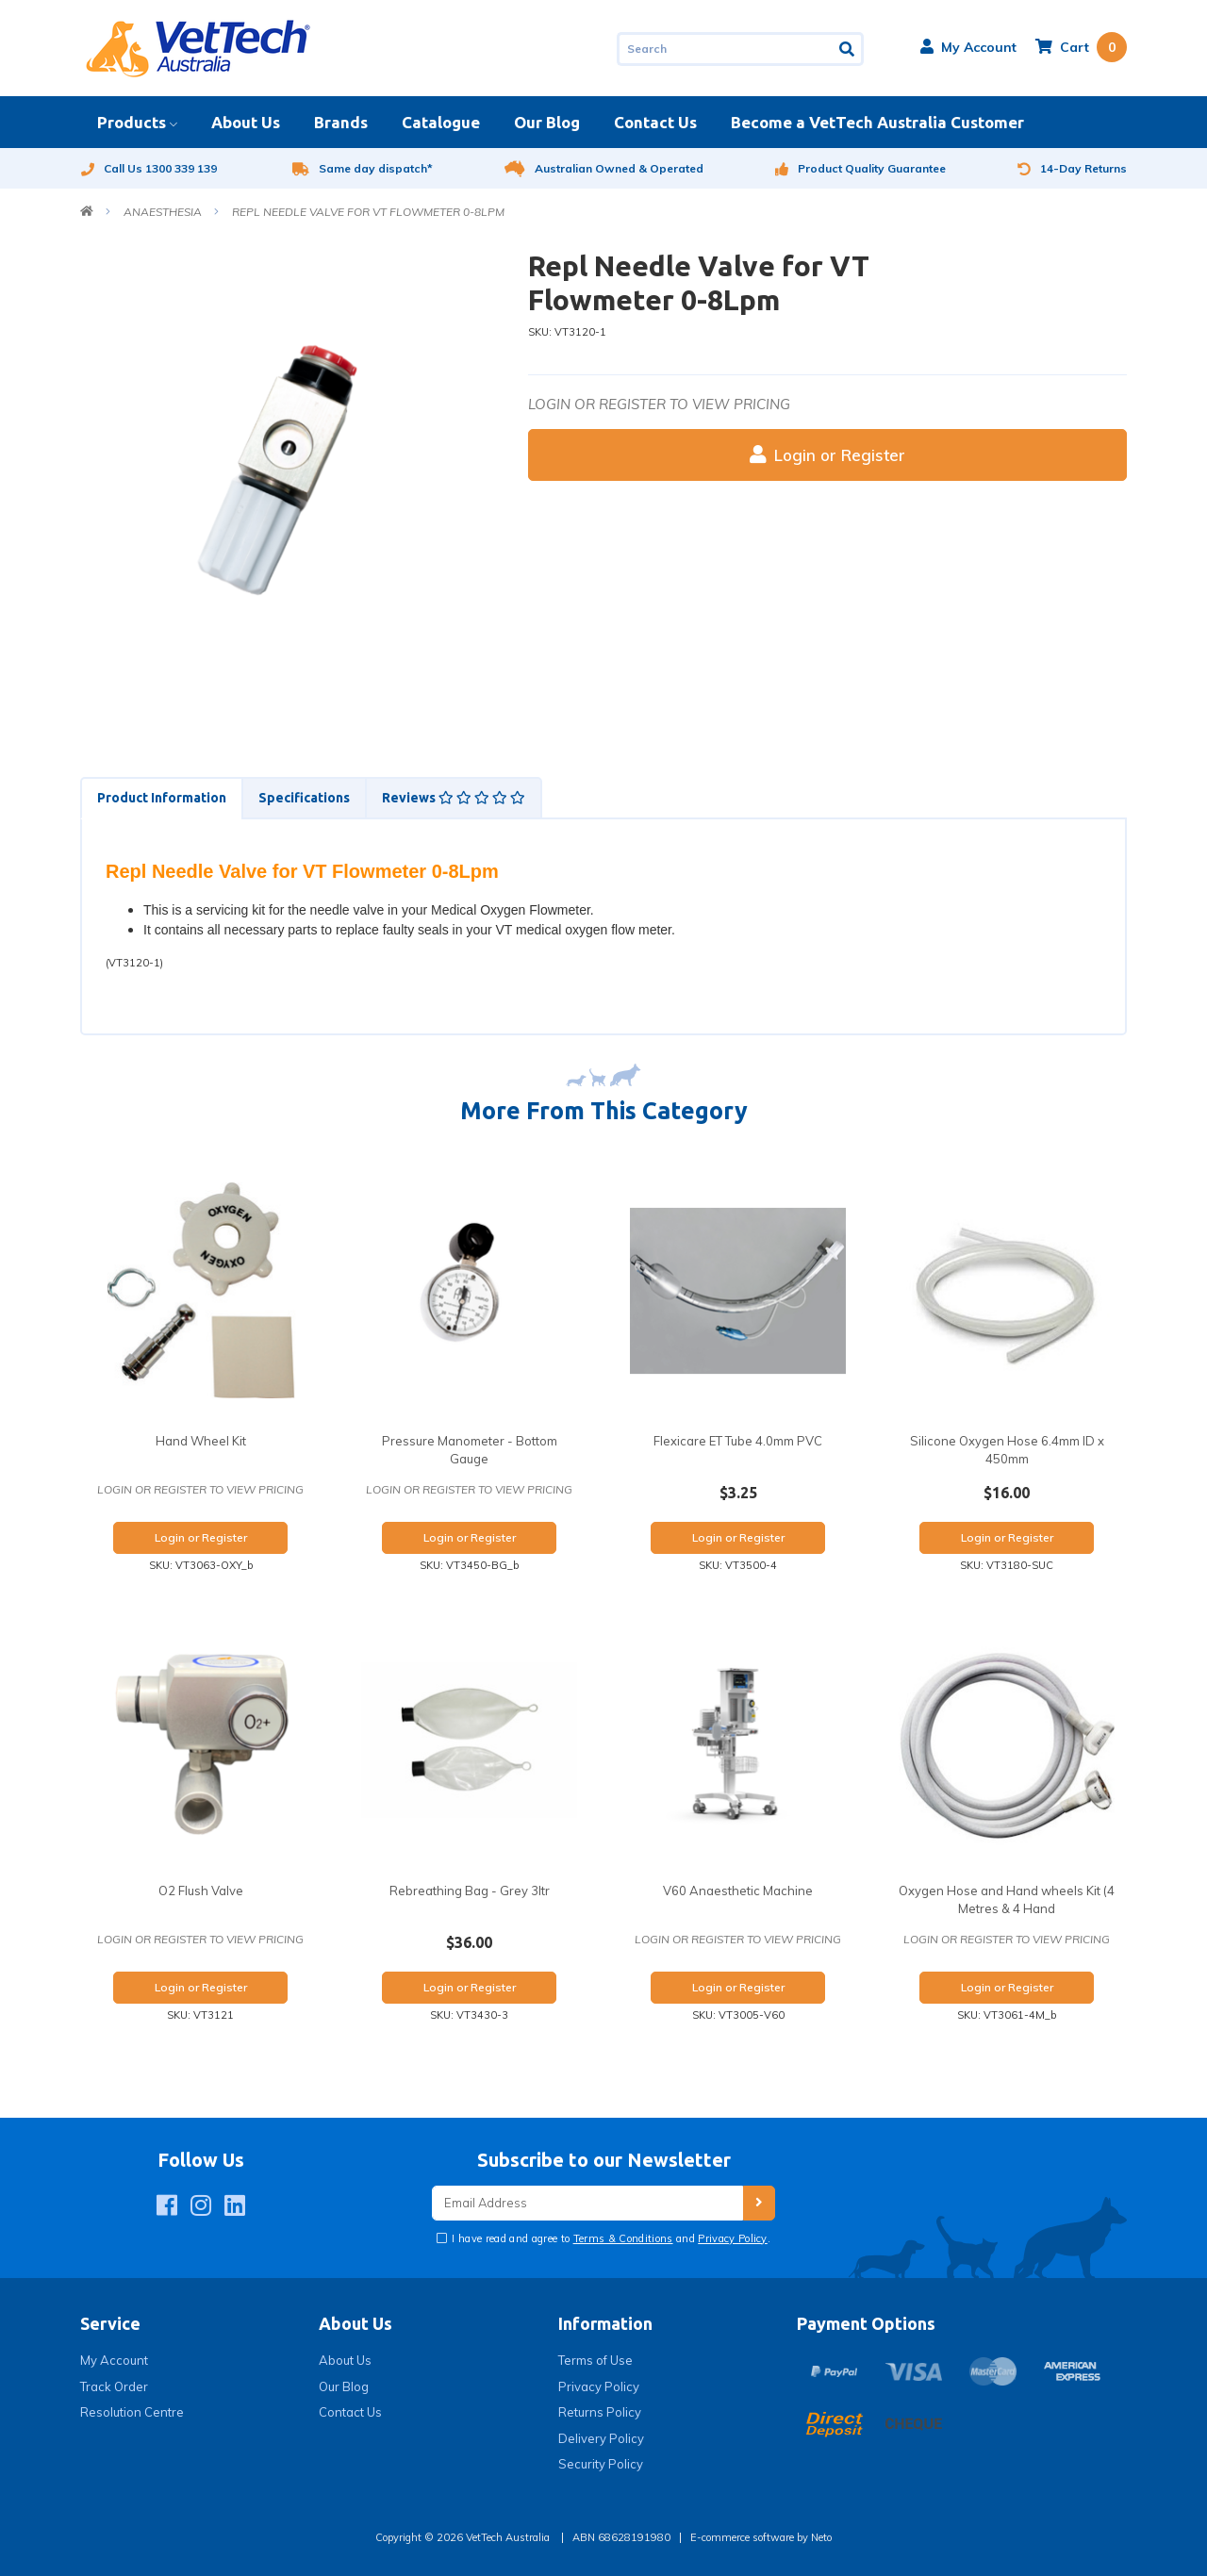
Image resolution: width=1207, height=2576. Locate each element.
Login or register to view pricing (659, 404)
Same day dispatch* (362, 168)
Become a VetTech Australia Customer (877, 122)
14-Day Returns (1072, 168)
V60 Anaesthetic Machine (738, 1890)
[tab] (160, 798)
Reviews (453, 797)
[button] (968, 47)
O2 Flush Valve (200, 1890)
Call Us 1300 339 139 (148, 168)
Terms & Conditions (623, 2238)
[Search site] (848, 49)
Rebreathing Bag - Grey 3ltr (469, 1890)
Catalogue (441, 122)
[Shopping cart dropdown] (1081, 47)
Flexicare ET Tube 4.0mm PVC (737, 1440)
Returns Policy (599, 2411)
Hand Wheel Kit (201, 1440)
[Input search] (725, 49)
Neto (821, 2537)
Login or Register (827, 455)
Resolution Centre (132, 2411)
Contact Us (655, 122)
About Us (245, 122)
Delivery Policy (601, 2438)
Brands (341, 122)
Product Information (161, 797)
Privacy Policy (733, 2238)
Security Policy (600, 2463)
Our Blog (547, 122)
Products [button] (131, 122)
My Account (114, 2360)
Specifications (304, 797)
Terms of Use (595, 2360)
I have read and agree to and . (609, 2238)
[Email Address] (587, 2203)
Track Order (114, 2386)
